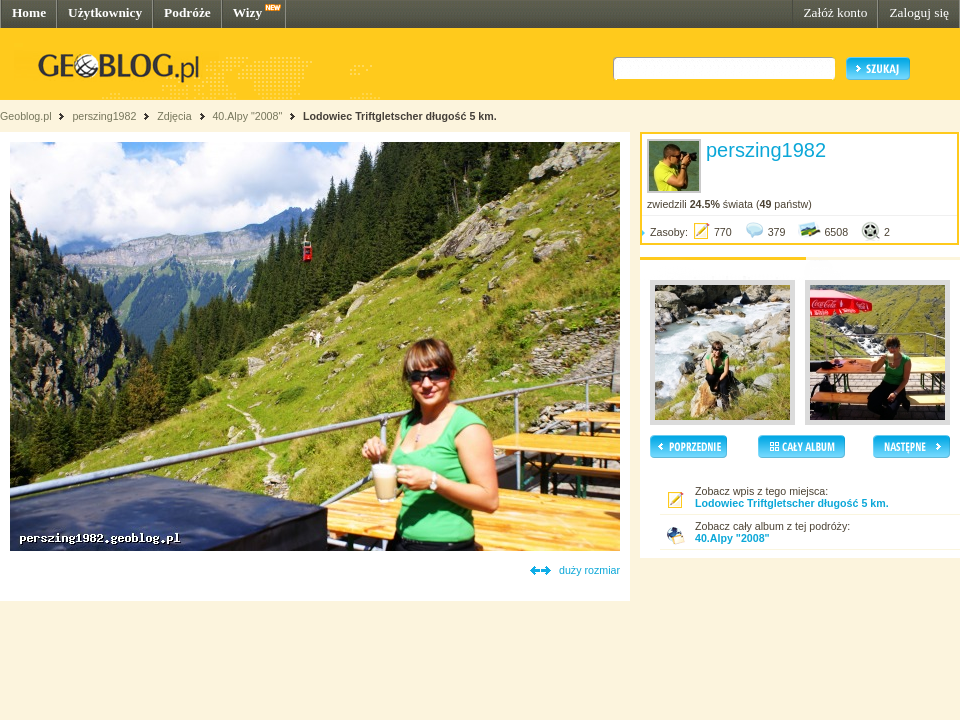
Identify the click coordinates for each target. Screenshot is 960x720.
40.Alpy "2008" (247, 116)
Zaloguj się (919, 12)
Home (29, 12)
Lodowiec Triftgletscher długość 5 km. (400, 116)
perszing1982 (104, 116)
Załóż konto (835, 12)
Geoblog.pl (26, 116)
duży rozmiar (589, 570)
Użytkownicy (105, 12)
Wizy (247, 12)
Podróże (187, 12)
